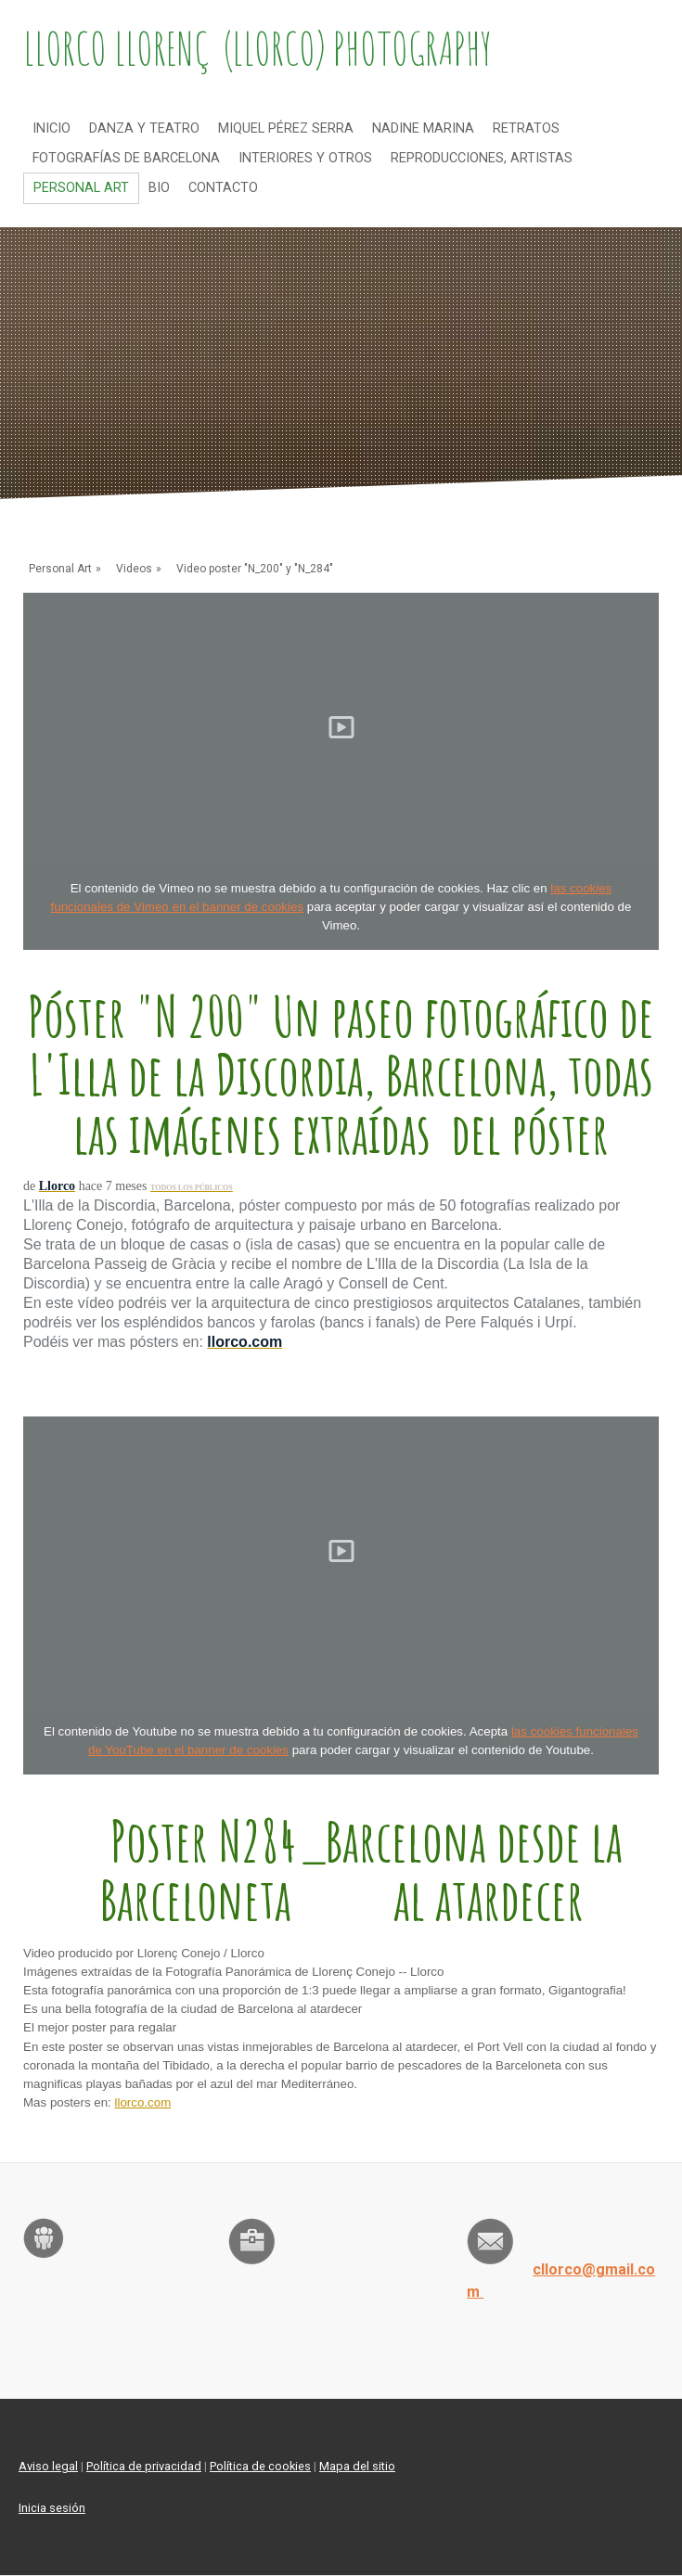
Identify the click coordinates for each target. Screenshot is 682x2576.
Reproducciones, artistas (482, 158)
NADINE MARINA (423, 128)
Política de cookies (260, 2466)
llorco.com (143, 2102)
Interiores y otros (305, 158)
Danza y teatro (144, 128)
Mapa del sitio (357, 2466)
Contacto (223, 188)
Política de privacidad (143, 2466)
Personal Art (81, 188)
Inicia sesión (52, 2508)
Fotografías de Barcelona (126, 158)
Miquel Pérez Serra (286, 128)
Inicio (51, 128)
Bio (159, 188)
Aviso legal (48, 2466)
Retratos (526, 128)
